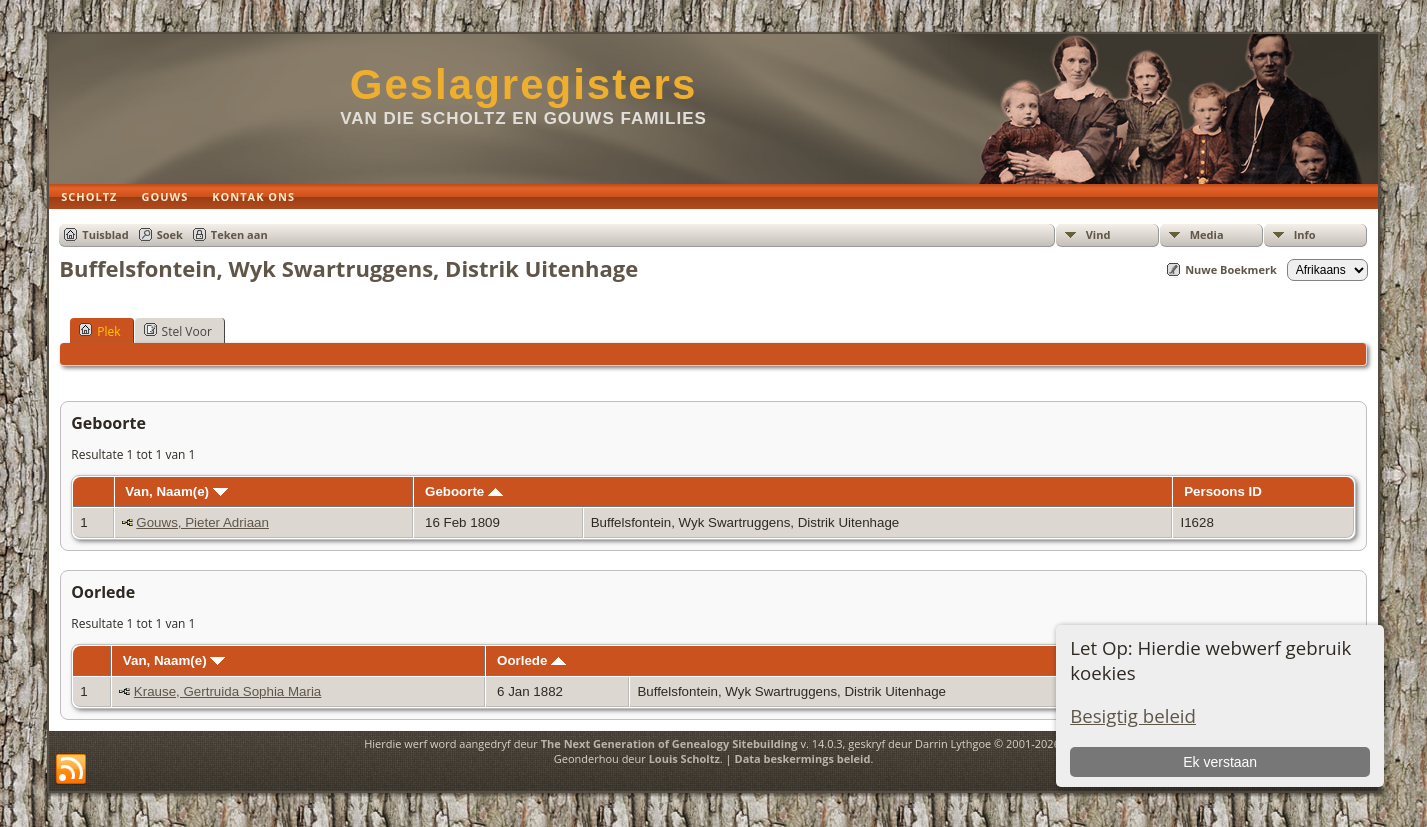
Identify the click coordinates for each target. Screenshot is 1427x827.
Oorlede (531, 660)
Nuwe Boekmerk (1231, 269)
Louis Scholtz (684, 758)
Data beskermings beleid (803, 758)
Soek (170, 234)
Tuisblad (105, 234)
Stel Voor (178, 331)
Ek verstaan (1220, 762)
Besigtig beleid (1133, 715)
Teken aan (239, 234)
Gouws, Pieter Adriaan (202, 522)
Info (1305, 234)
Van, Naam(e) (176, 491)
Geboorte (464, 491)
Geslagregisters (524, 84)
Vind (1098, 234)
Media (1207, 234)
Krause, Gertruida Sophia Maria (227, 691)
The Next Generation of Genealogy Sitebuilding (669, 743)
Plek (99, 331)
